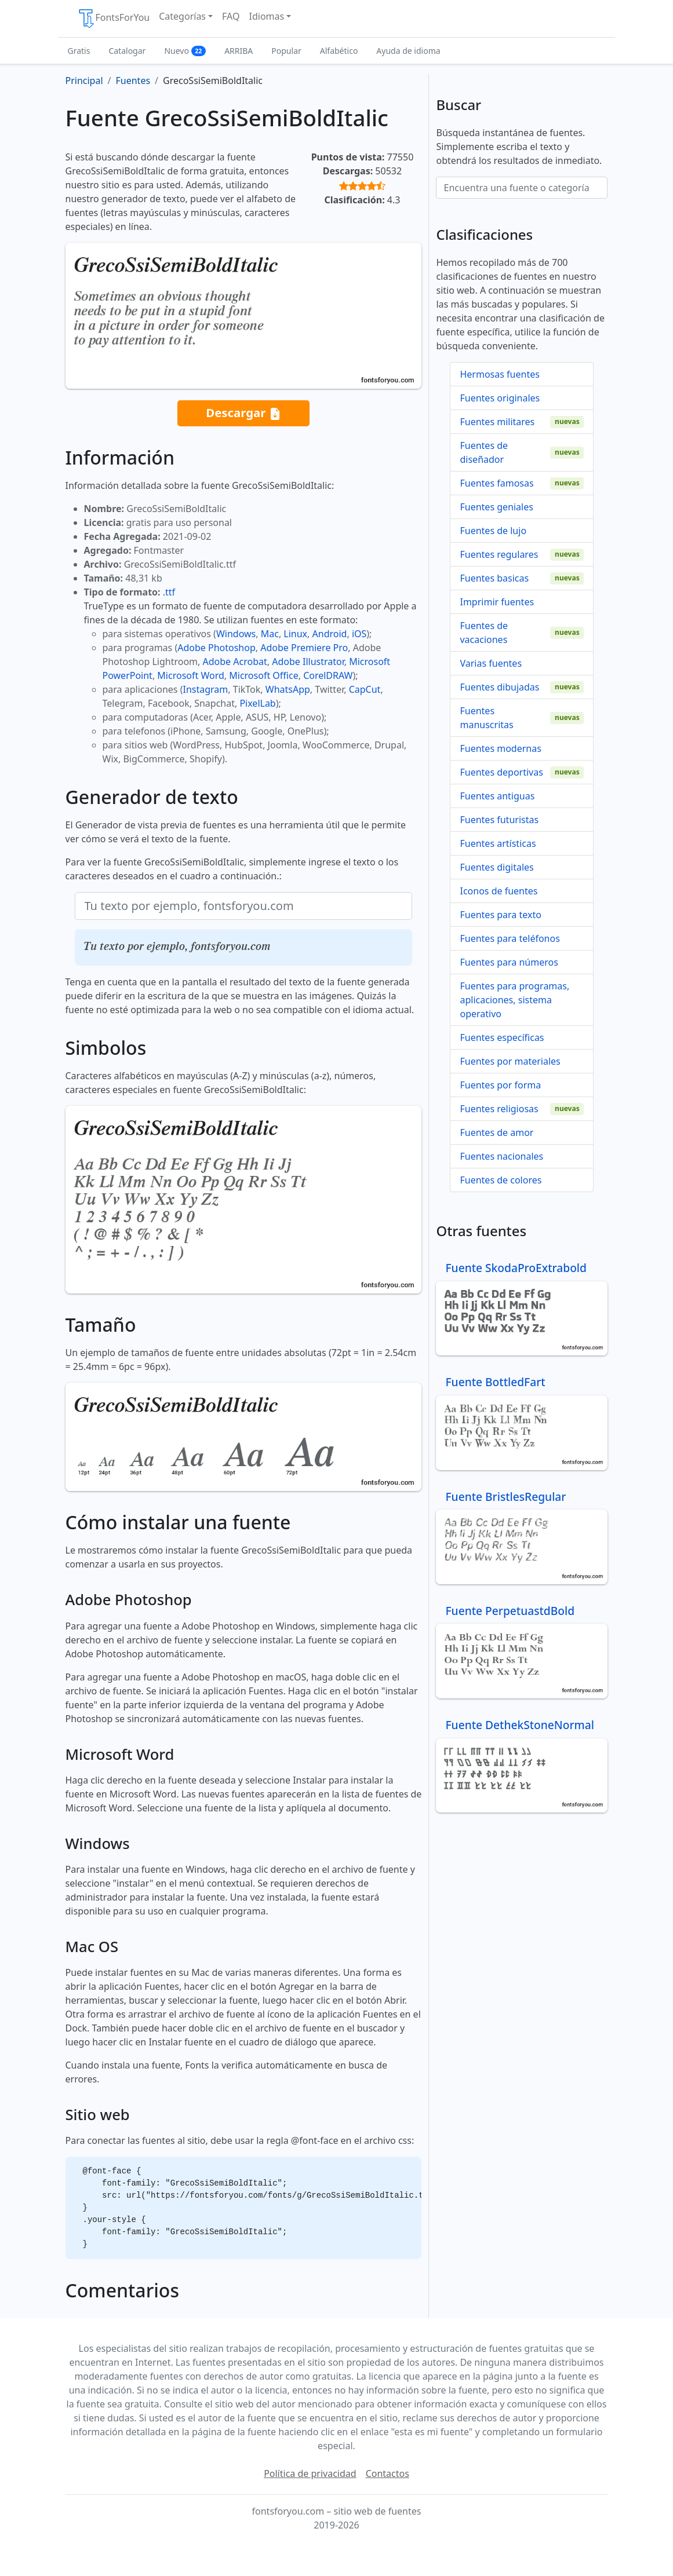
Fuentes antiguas (497, 796)
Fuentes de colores (500, 1180)
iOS (359, 633)
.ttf (169, 592)
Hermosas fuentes (499, 374)
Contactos (387, 2473)
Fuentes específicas (502, 1037)
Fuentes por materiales (510, 1061)
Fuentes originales (500, 398)
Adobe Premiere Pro (304, 647)
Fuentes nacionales (501, 1156)
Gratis (79, 50)
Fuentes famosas (496, 483)
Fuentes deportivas (501, 772)
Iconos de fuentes (498, 891)
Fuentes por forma (500, 1085)
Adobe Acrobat (235, 661)
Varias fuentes (491, 663)
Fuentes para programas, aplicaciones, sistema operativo (514, 1000)
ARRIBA (238, 50)
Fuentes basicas (494, 578)
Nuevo (185, 50)
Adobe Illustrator (308, 661)
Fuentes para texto (500, 914)
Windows (236, 633)
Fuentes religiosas (499, 1108)
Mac (270, 633)
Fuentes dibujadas (499, 687)
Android (329, 633)
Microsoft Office (263, 675)
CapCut (365, 689)
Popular (286, 50)
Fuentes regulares (499, 554)
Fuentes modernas (500, 748)
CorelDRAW (327, 675)
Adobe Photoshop (216, 647)
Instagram (205, 689)
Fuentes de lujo (493, 530)
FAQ (230, 16)
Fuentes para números (509, 962)
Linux (295, 633)
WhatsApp (287, 689)
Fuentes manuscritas (486, 717)
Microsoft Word (190, 675)
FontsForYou (113, 18)
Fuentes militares (497, 421)
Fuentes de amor (496, 1132)
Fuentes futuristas (499, 819)
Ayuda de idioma (408, 50)
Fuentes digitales (496, 867)
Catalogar (126, 50)
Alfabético (339, 50)
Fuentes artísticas (498, 843)
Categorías (182, 16)
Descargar (243, 413)
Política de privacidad (310, 2473)
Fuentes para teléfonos (509, 938)
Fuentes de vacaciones (484, 632)
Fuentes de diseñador (484, 452)
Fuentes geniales (496, 506)
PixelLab (257, 703)
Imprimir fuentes (497, 601)
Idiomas (267, 16)
